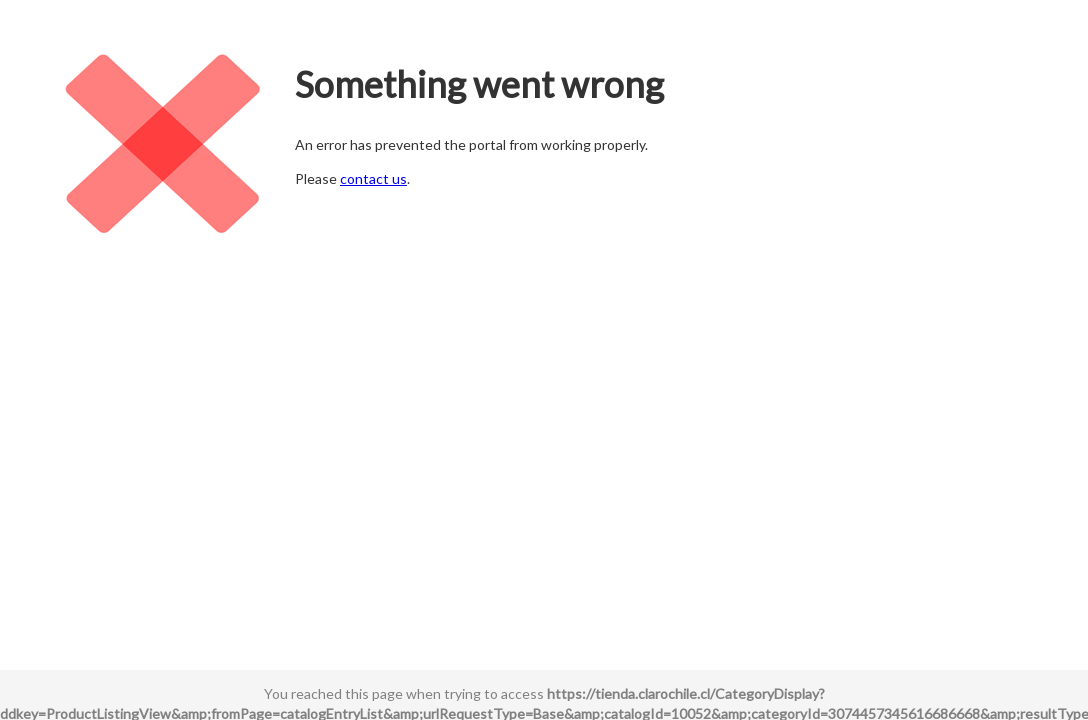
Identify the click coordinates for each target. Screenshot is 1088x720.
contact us (373, 178)
